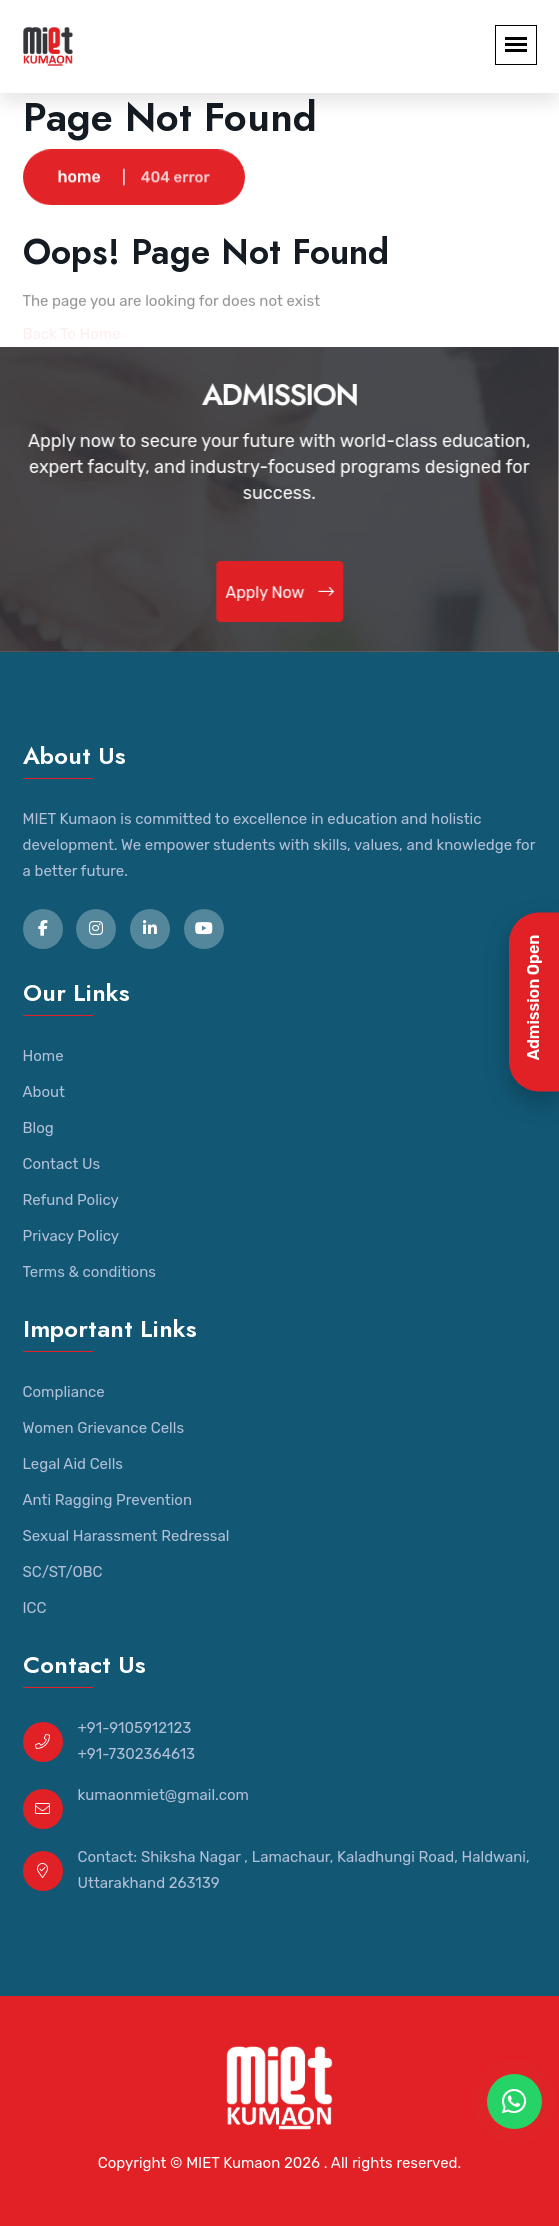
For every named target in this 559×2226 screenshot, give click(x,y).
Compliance (64, 1392)
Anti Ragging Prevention (108, 1500)
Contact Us (62, 1164)
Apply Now (280, 592)
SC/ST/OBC (63, 1572)
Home (43, 1056)
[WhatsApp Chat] (514, 2101)
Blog (38, 1128)
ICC (35, 1608)
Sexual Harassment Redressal (126, 1536)
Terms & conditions (89, 1272)
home (79, 177)
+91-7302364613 (137, 1754)
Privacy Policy (71, 1236)
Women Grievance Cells (104, 1428)
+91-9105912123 (135, 1728)
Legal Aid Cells (73, 1464)
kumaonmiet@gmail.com (163, 1795)
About (44, 1092)
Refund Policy (71, 1200)
